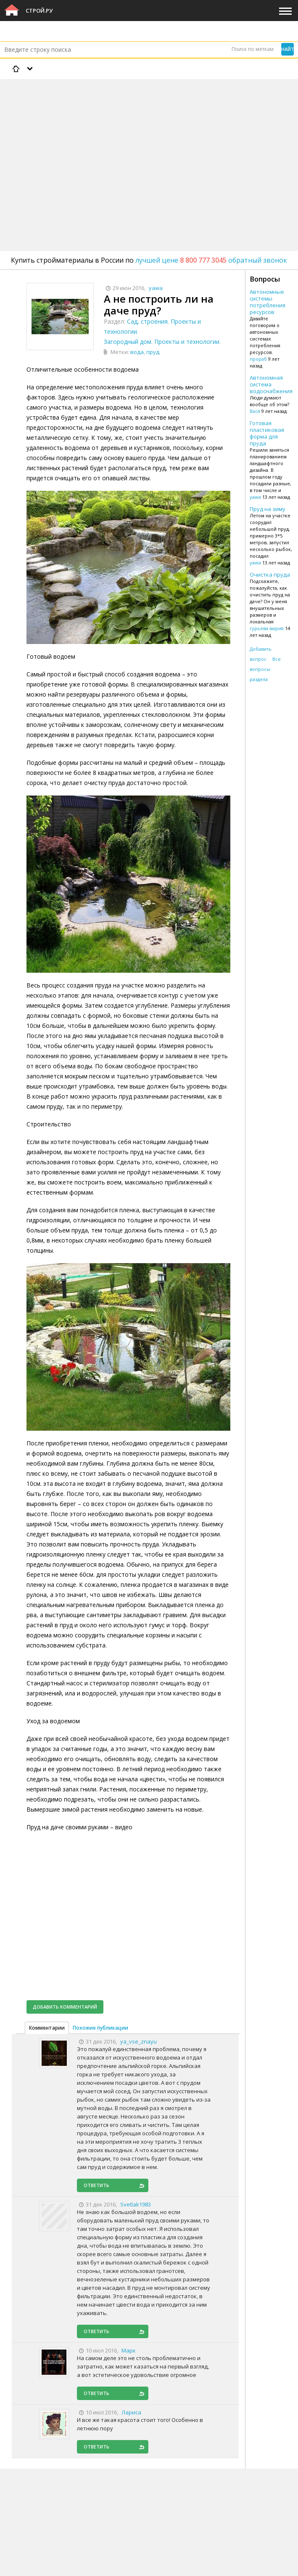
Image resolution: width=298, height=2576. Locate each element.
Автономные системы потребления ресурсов (267, 302)
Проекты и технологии (186, 342)
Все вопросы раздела (265, 669)
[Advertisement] (149, 143)
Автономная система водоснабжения (271, 384)
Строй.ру (39, 10)
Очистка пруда (270, 574)
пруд (152, 352)
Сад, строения (147, 321)
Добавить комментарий (65, 2007)
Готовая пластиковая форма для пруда (267, 433)
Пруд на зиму (267, 509)
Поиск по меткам (253, 49)
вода (137, 352)
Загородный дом (127, 342)
